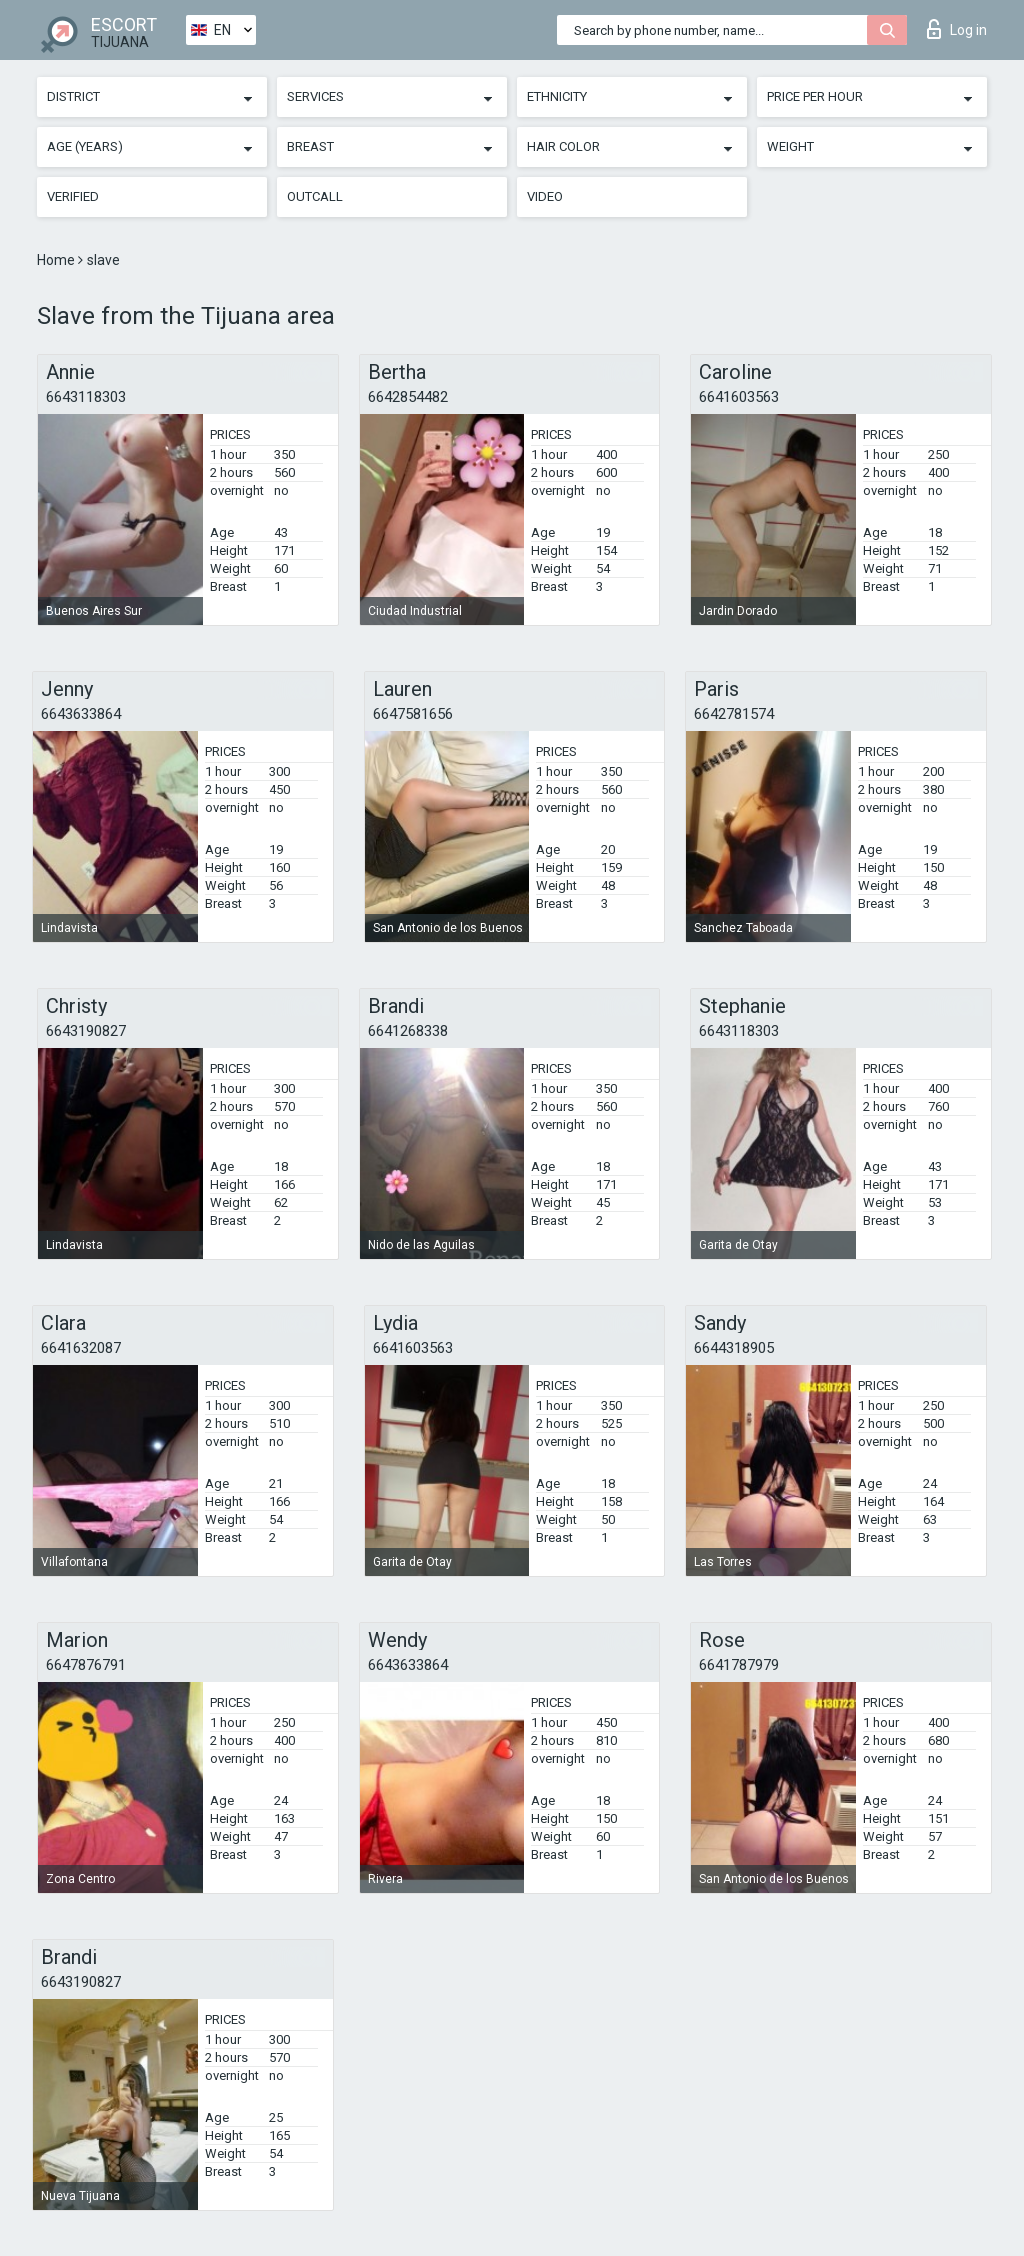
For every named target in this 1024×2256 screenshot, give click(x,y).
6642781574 (734, 714)
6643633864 (81, 714)
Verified (73, 196)
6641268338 (408, 1031)
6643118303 (86, 397)
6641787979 (739, 1665)
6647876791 (86, 1665)
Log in (957, 29)
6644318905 (734, 1348)
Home (57, 260)
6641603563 (739, 397)
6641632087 (81, 1348)
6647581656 (413, 714)
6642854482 (408, 397)
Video (545, 196)
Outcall (315, 196)
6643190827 (86, 1031)
